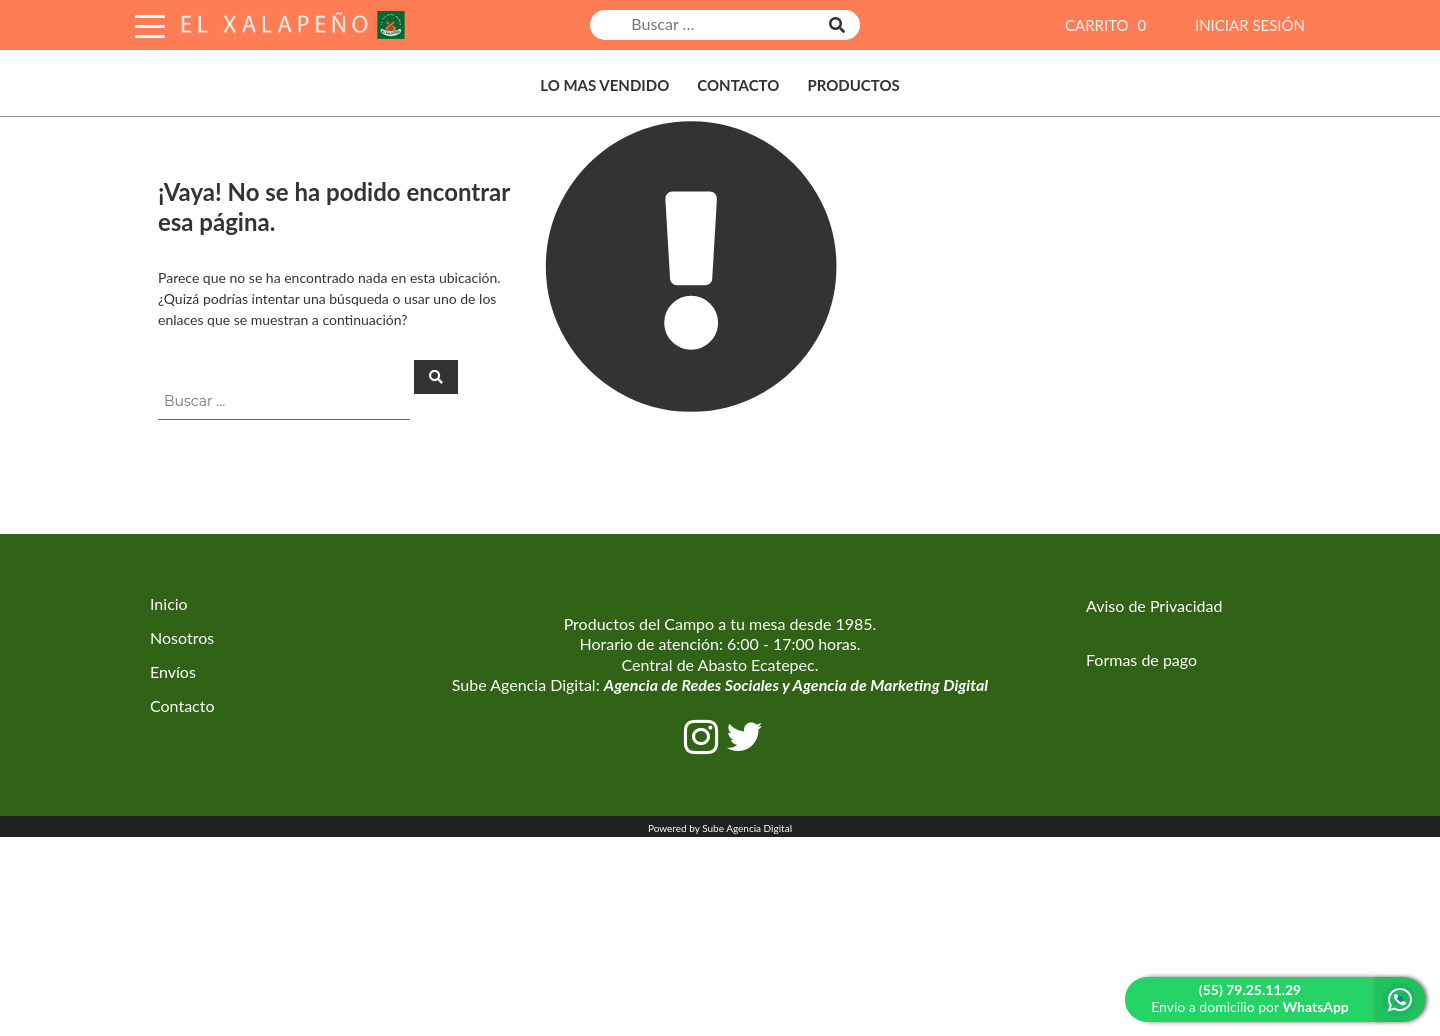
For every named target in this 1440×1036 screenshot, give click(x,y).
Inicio (169, 603)
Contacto (738, 85)
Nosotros (182, 637)
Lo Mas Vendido (604, 85)
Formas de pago (1141, 659)
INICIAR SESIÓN (1250, 25)
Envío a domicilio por (1250, 998)
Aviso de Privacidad (1154, 605)
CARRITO (1108, 25)
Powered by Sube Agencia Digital (720, 828)
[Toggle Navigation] (150, 23)
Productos (853, 85)
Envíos (173, 671)
